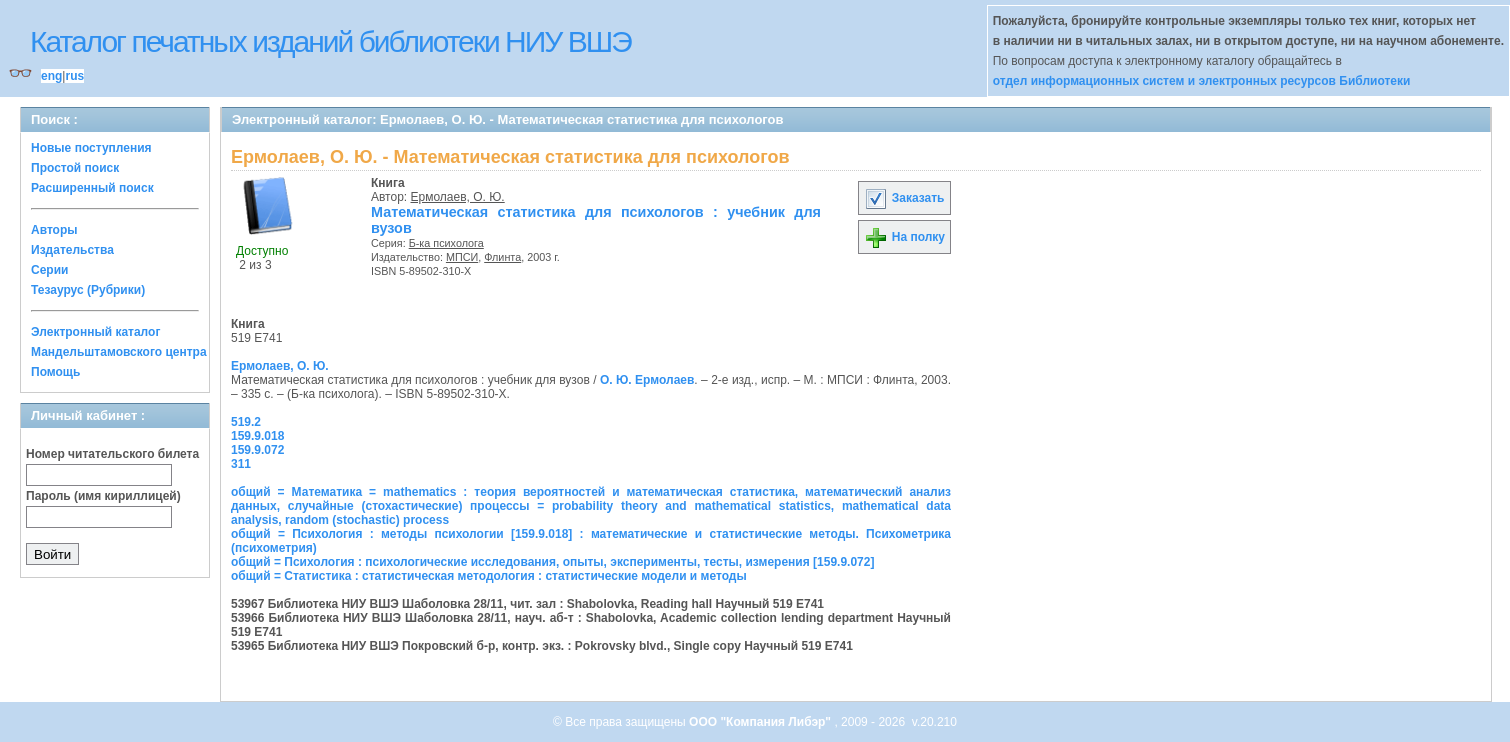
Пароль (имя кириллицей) (103, 496)
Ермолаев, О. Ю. (458, 197)
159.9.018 (257, 436)
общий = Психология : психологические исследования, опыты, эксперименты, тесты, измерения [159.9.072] (552, 562)
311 (241, 464)
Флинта (502, 257)
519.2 (246, 422)
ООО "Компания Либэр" (761, 722)
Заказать (904, 198)
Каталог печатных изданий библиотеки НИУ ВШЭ (330, 41)
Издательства (72, 250)
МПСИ (462, 257)
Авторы (54, 230)
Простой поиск (75, 168)
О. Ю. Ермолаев (647, 380)
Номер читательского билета (112, 454)
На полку (904, 237)
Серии (49, 270)
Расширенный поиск (92, 188)
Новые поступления (91, 148)
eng (51, 76)
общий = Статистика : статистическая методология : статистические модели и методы (489, 576)
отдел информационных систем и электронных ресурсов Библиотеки (1202, 81)
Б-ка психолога (446, 243)
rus (74, 76)
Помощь (55, 372)
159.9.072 (257, 450)
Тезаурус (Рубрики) (88, 290)
